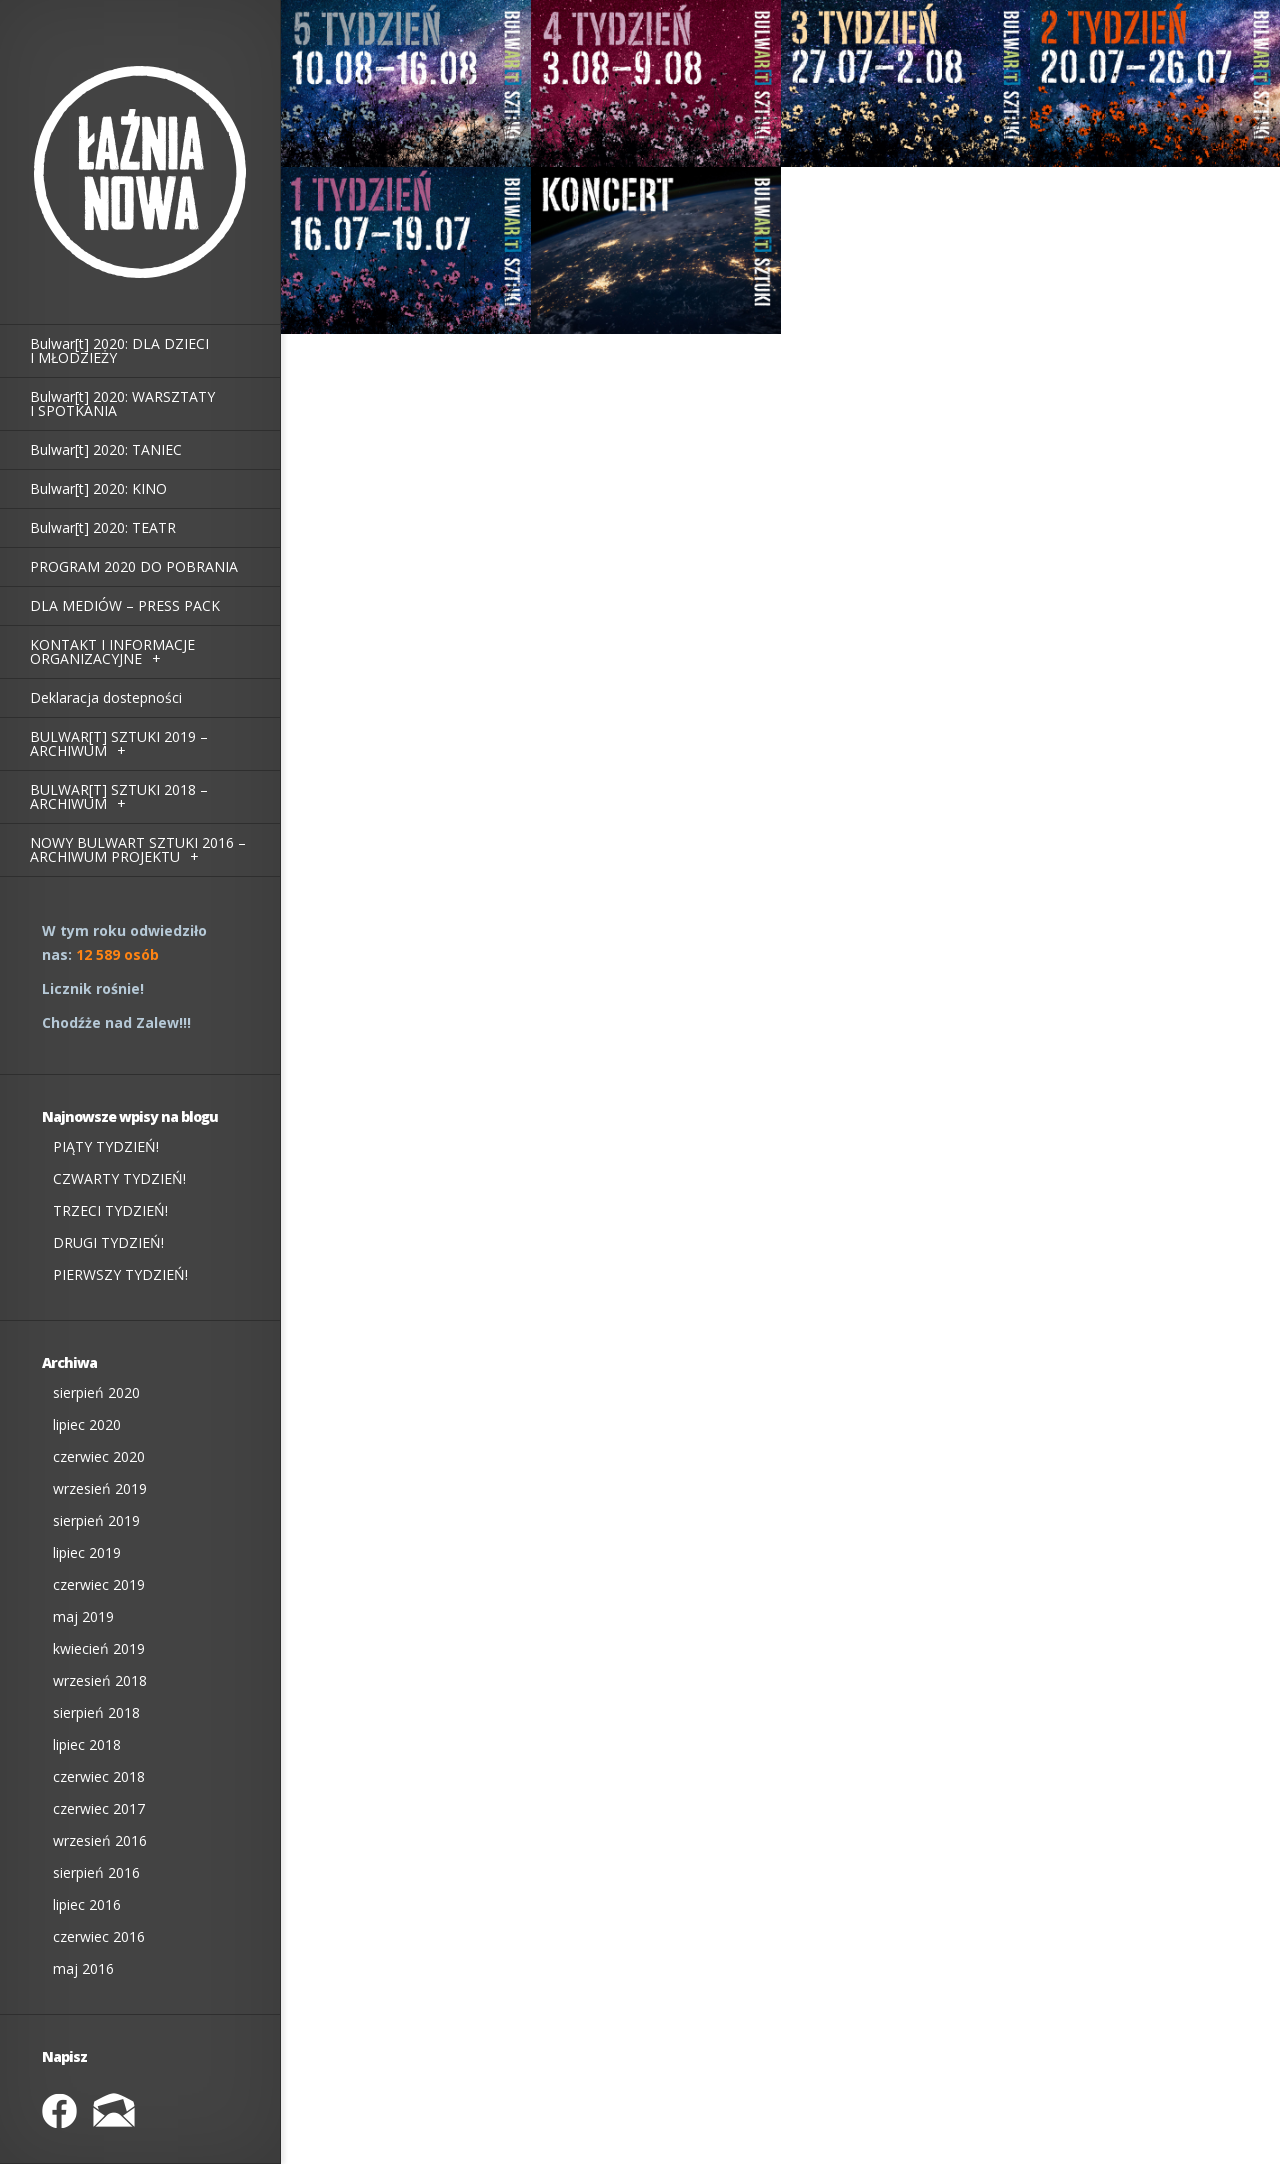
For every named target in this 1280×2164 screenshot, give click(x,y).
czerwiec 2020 (99, 1456)
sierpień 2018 (96, 1712)
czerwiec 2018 (99, 1776)
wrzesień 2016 (100, 1840)
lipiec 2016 (87, 1904)
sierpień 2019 (96, 1520)
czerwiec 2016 (99, 1936)
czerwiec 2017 (99, 1808)
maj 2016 (83, 1968)
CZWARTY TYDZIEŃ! (119, 1178)
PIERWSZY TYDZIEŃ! (120, 1274)
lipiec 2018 (87, 1744)
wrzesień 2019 (100, 1488)
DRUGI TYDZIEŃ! (108, 1242)
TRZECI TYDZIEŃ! (110, 1210)
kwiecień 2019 (99, 1648)
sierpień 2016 (96, 1872)
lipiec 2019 (87, 1552)
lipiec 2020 (87, 1424)
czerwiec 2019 (99, 1584)
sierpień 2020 (96, 1392)
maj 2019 (83, 1616)
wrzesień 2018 (100, 1680)
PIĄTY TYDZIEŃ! (106, 1146)
